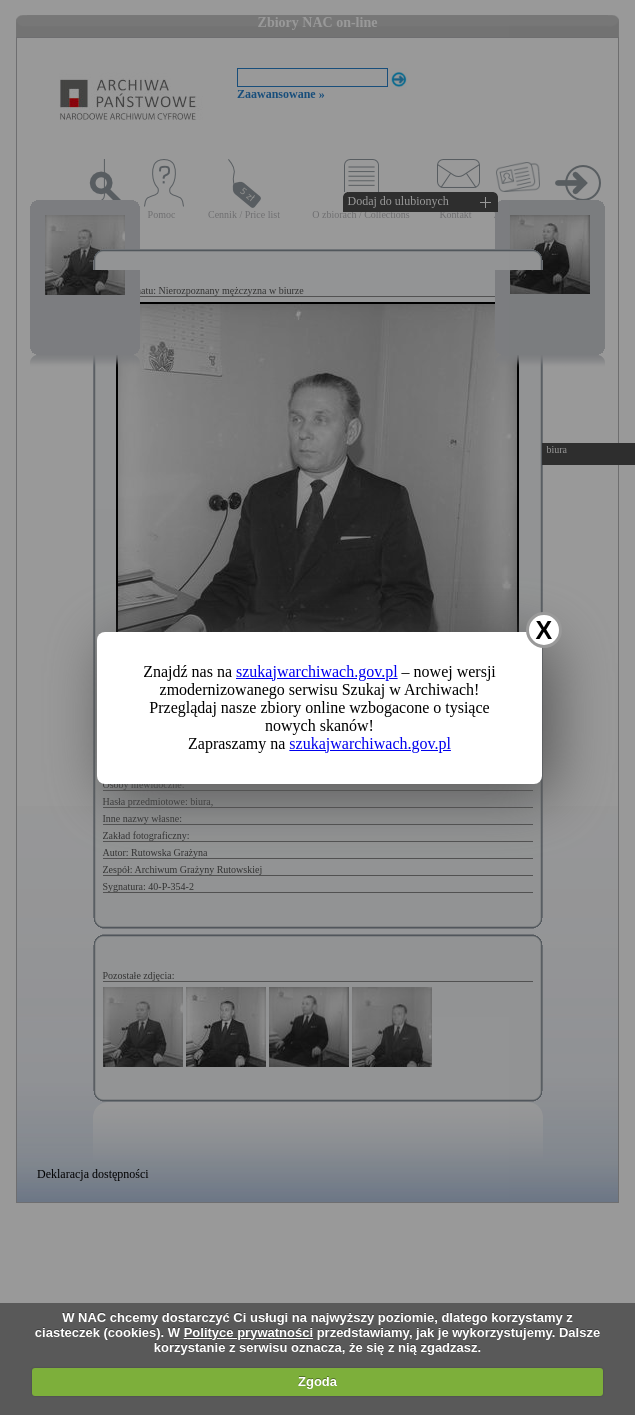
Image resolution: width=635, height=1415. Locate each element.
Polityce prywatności (248, 1332)
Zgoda (317, 1381)
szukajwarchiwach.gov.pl (317, 671)
